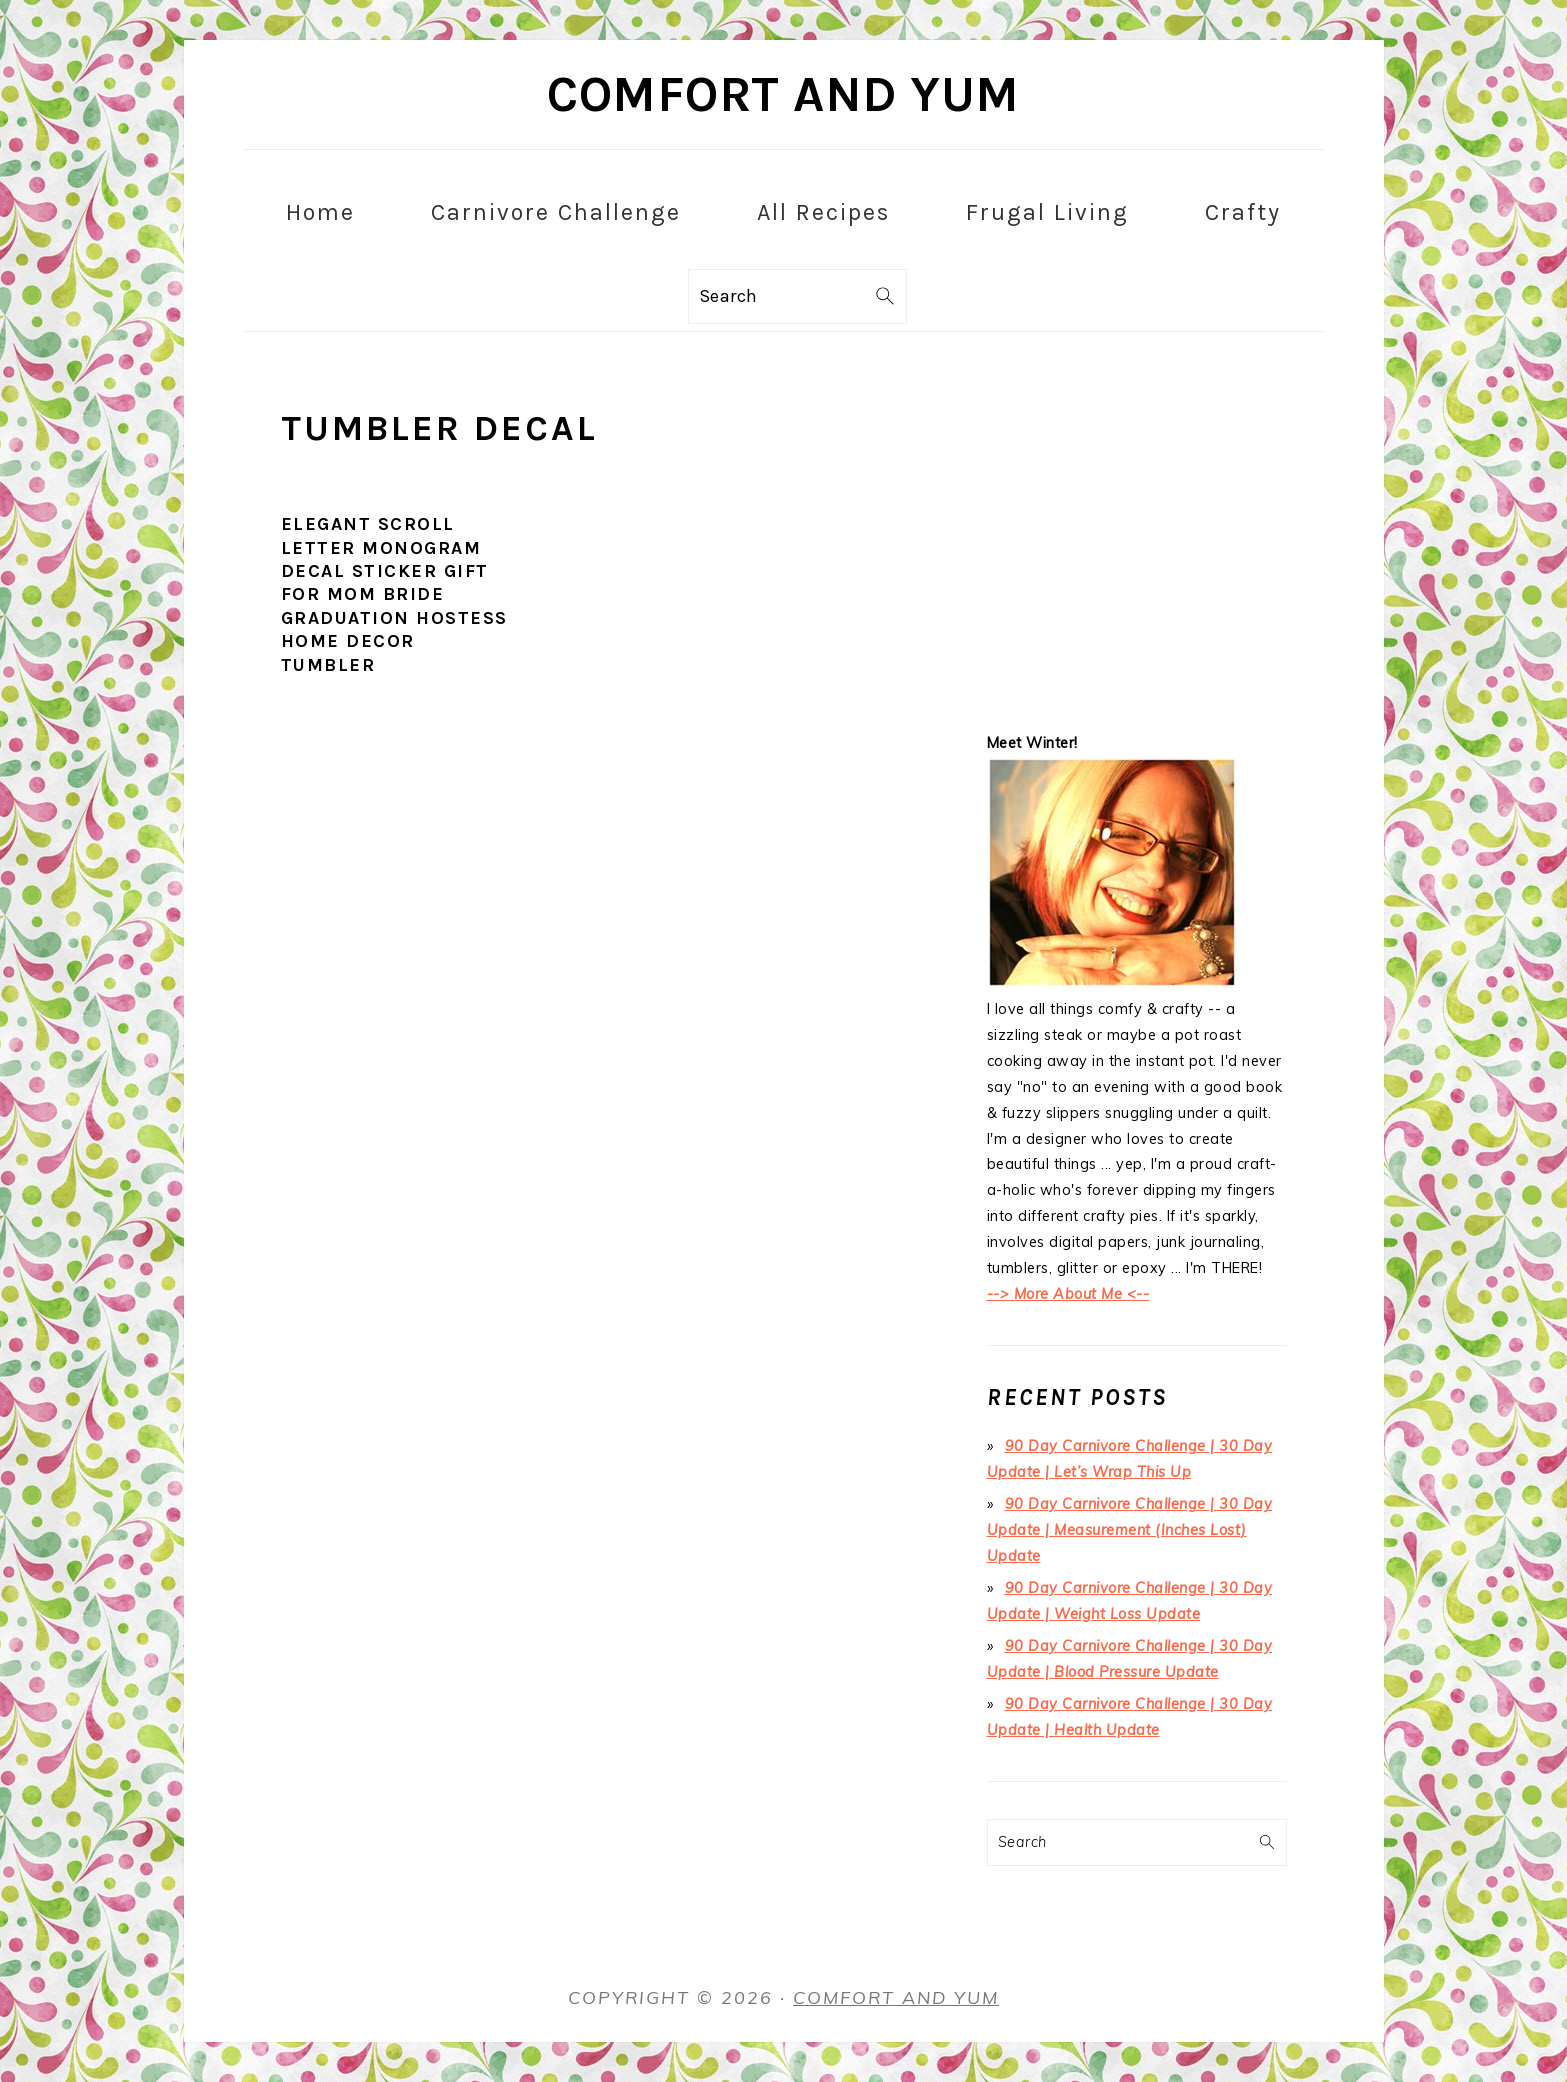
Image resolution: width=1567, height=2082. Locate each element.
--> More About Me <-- (1068, 1294)
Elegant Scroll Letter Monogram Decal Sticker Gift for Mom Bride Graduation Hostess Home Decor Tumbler (394, 594)
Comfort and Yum (783, 94)
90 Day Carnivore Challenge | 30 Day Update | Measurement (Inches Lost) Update (1130, 1530)
